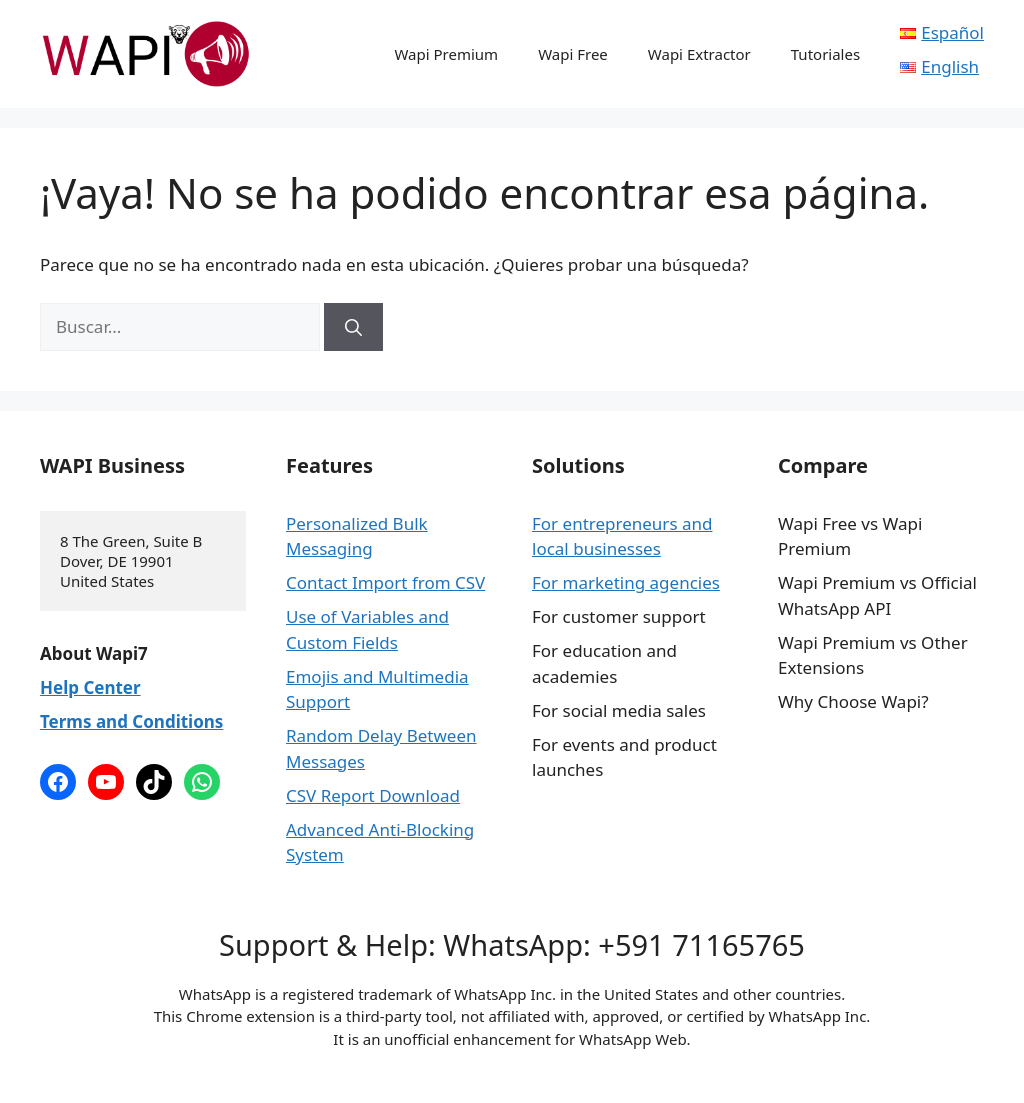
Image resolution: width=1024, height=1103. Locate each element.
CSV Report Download (373, 795)
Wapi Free (573, 54)
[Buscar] (353, 327)
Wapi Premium (446, 54)
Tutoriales (825, 54)
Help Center (90, 687)
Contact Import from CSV (385, 582)
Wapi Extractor (699, 54)
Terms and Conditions (131, 721)
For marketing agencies (626, 582)
